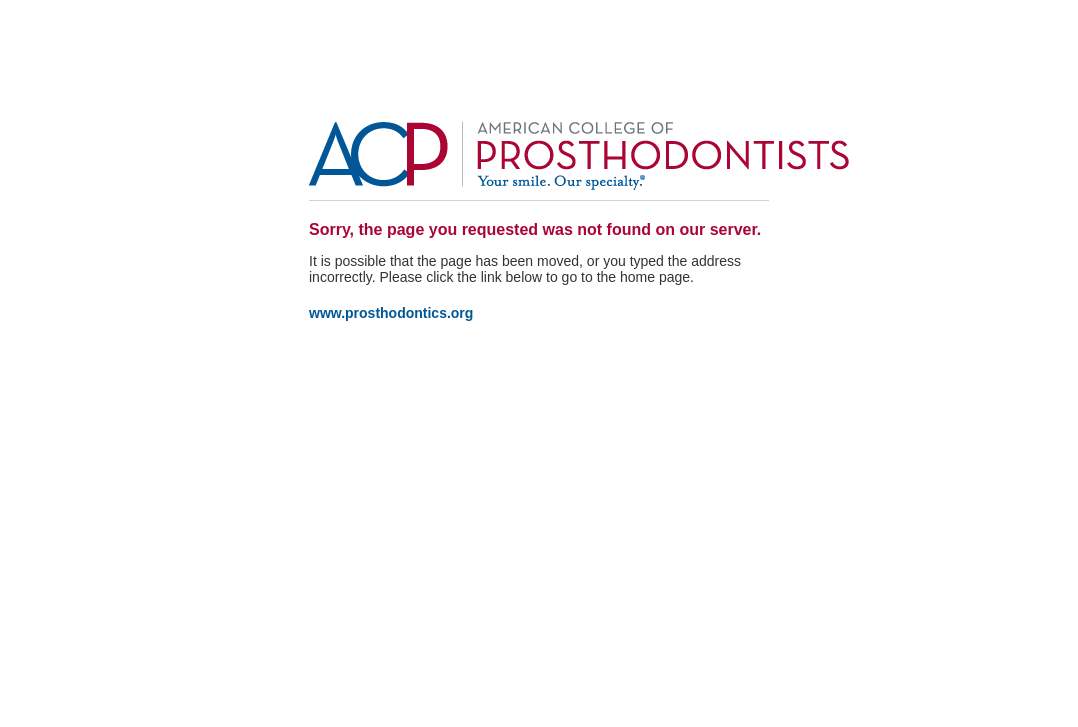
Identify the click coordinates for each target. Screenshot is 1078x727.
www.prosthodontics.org (391, 313)
